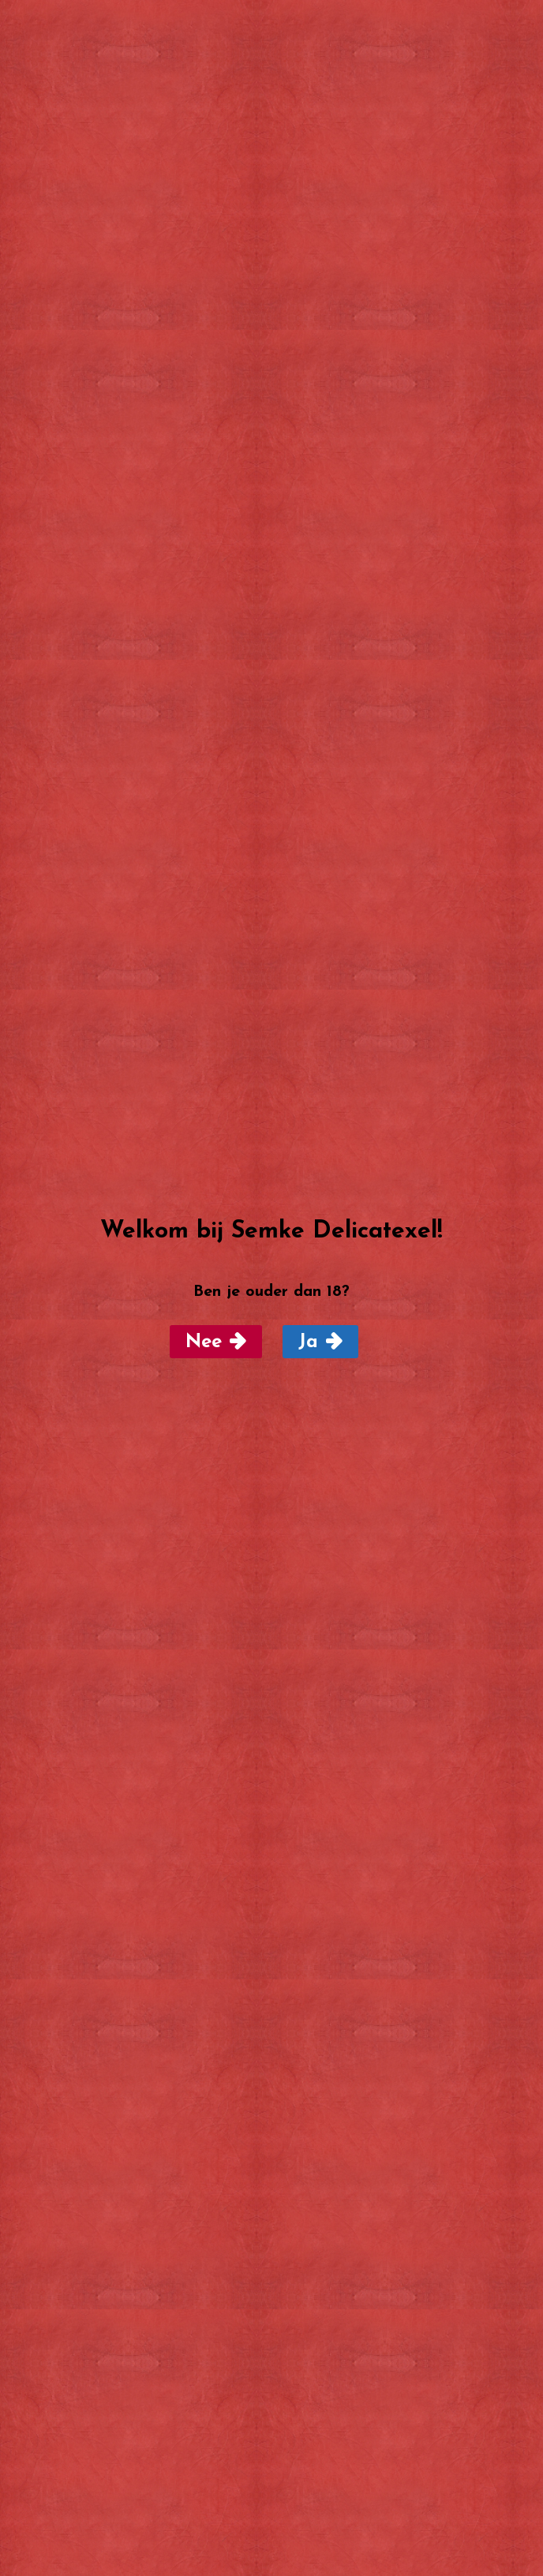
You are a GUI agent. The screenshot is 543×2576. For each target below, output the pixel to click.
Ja (308, 1342)
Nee (203, 1342)
